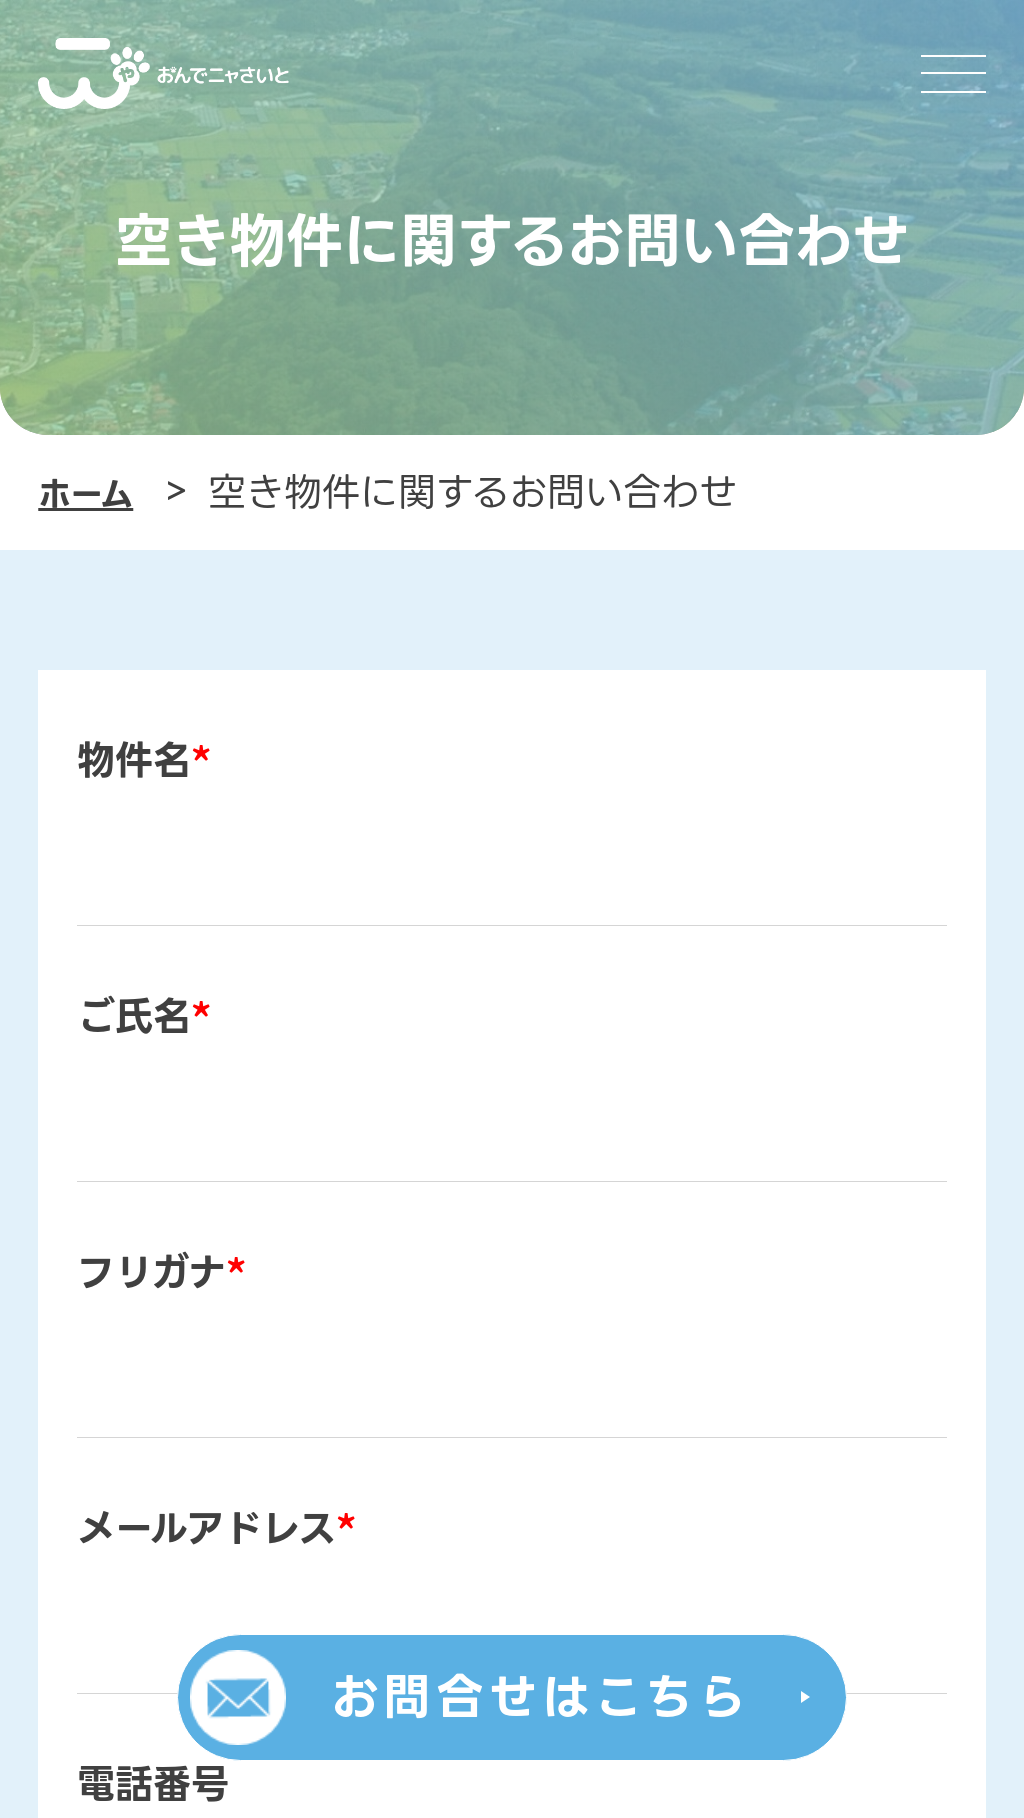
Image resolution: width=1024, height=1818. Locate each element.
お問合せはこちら (540, 1697)
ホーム (85, 494)
